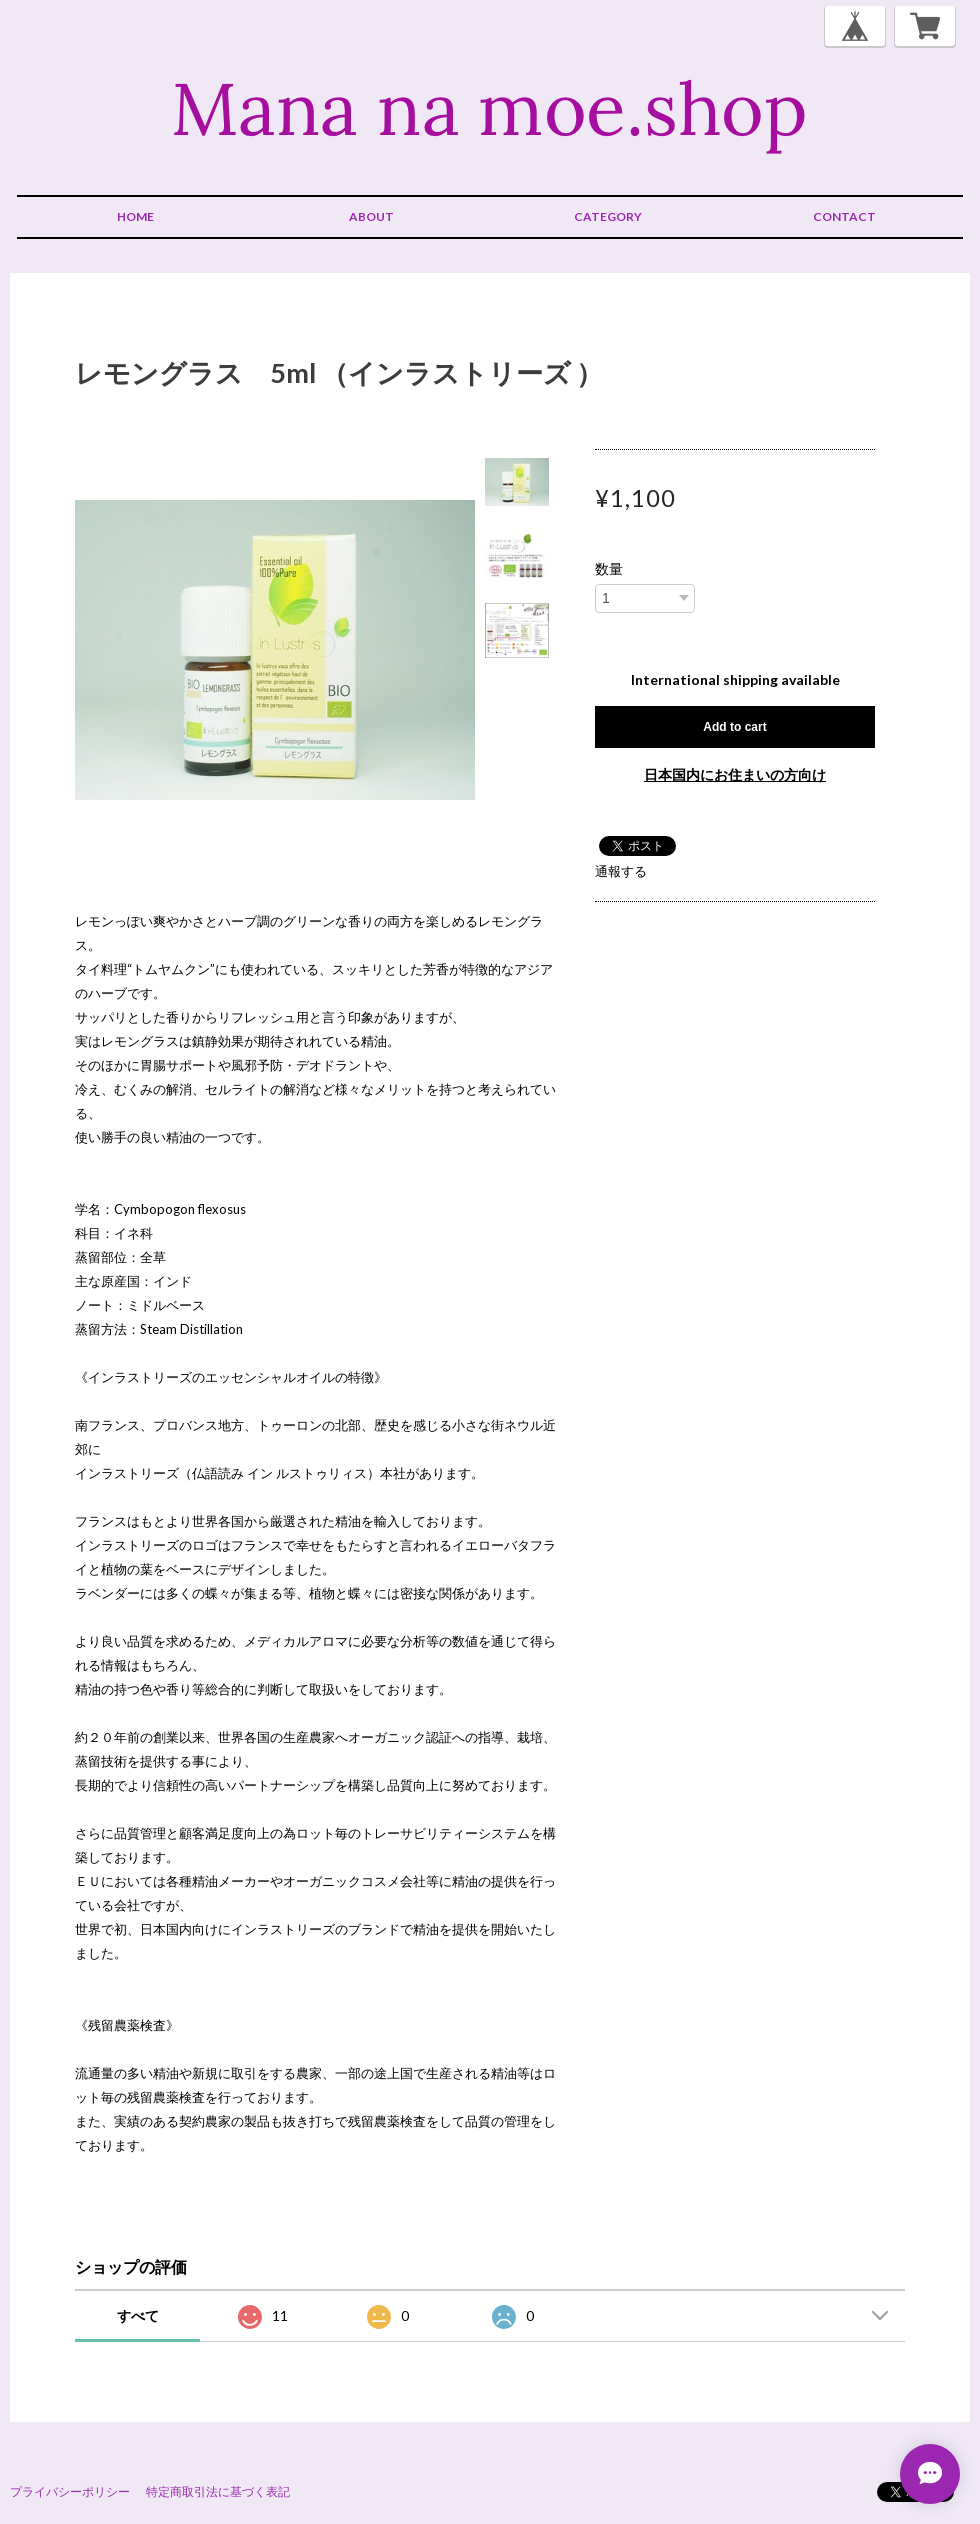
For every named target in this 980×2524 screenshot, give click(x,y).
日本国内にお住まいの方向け (735, 774)
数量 (609, 569)
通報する (621, 871)
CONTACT (844, 216)
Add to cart (734, 727)
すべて (138, 2315)
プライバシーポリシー (70, 2491)
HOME (135, 216)
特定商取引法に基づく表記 (218, 2491)
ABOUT (371, 216)
